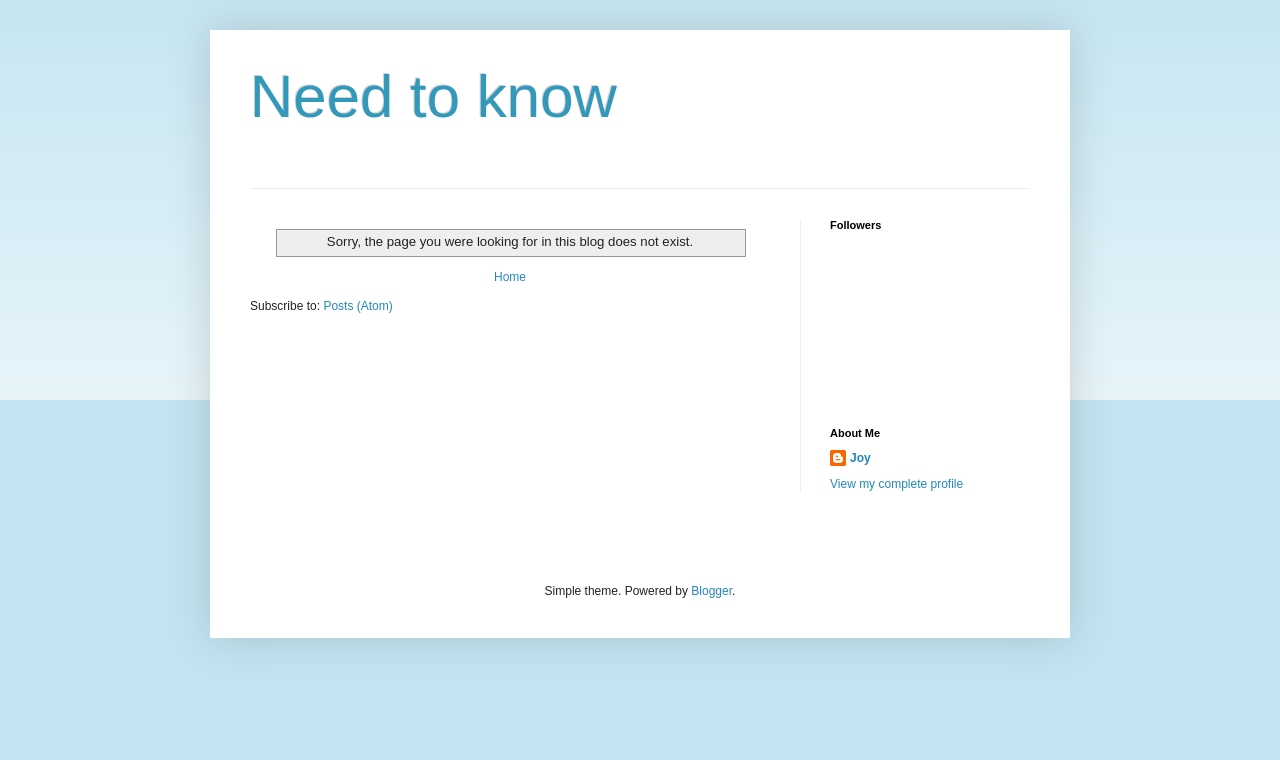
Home (510, 277)
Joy (860, 458)
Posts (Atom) (357, 306)
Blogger (711, 591)
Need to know (433, 96)
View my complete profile (896, 484)
